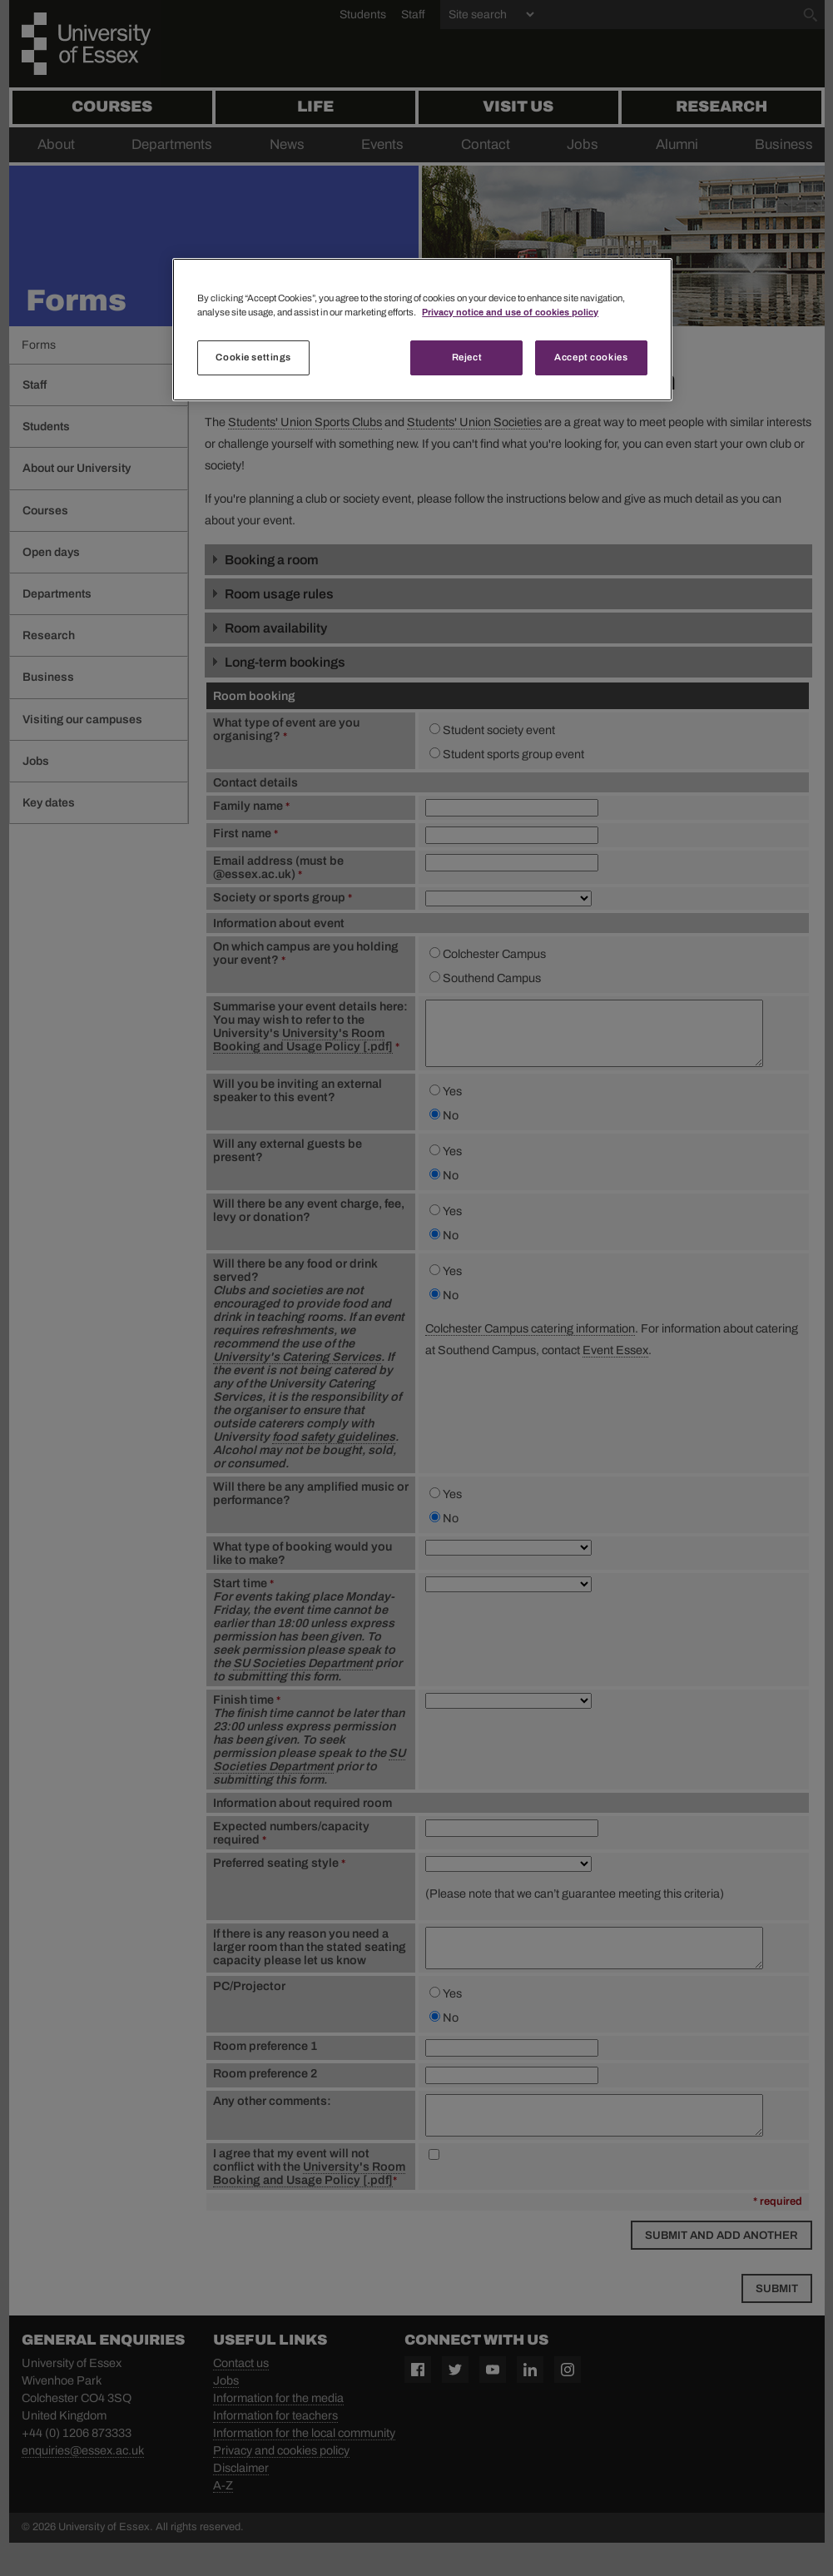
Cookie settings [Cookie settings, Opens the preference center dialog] (253, 357)
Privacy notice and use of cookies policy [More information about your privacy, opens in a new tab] (510, 312)
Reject (467, 357)
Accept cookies (590, 357)
